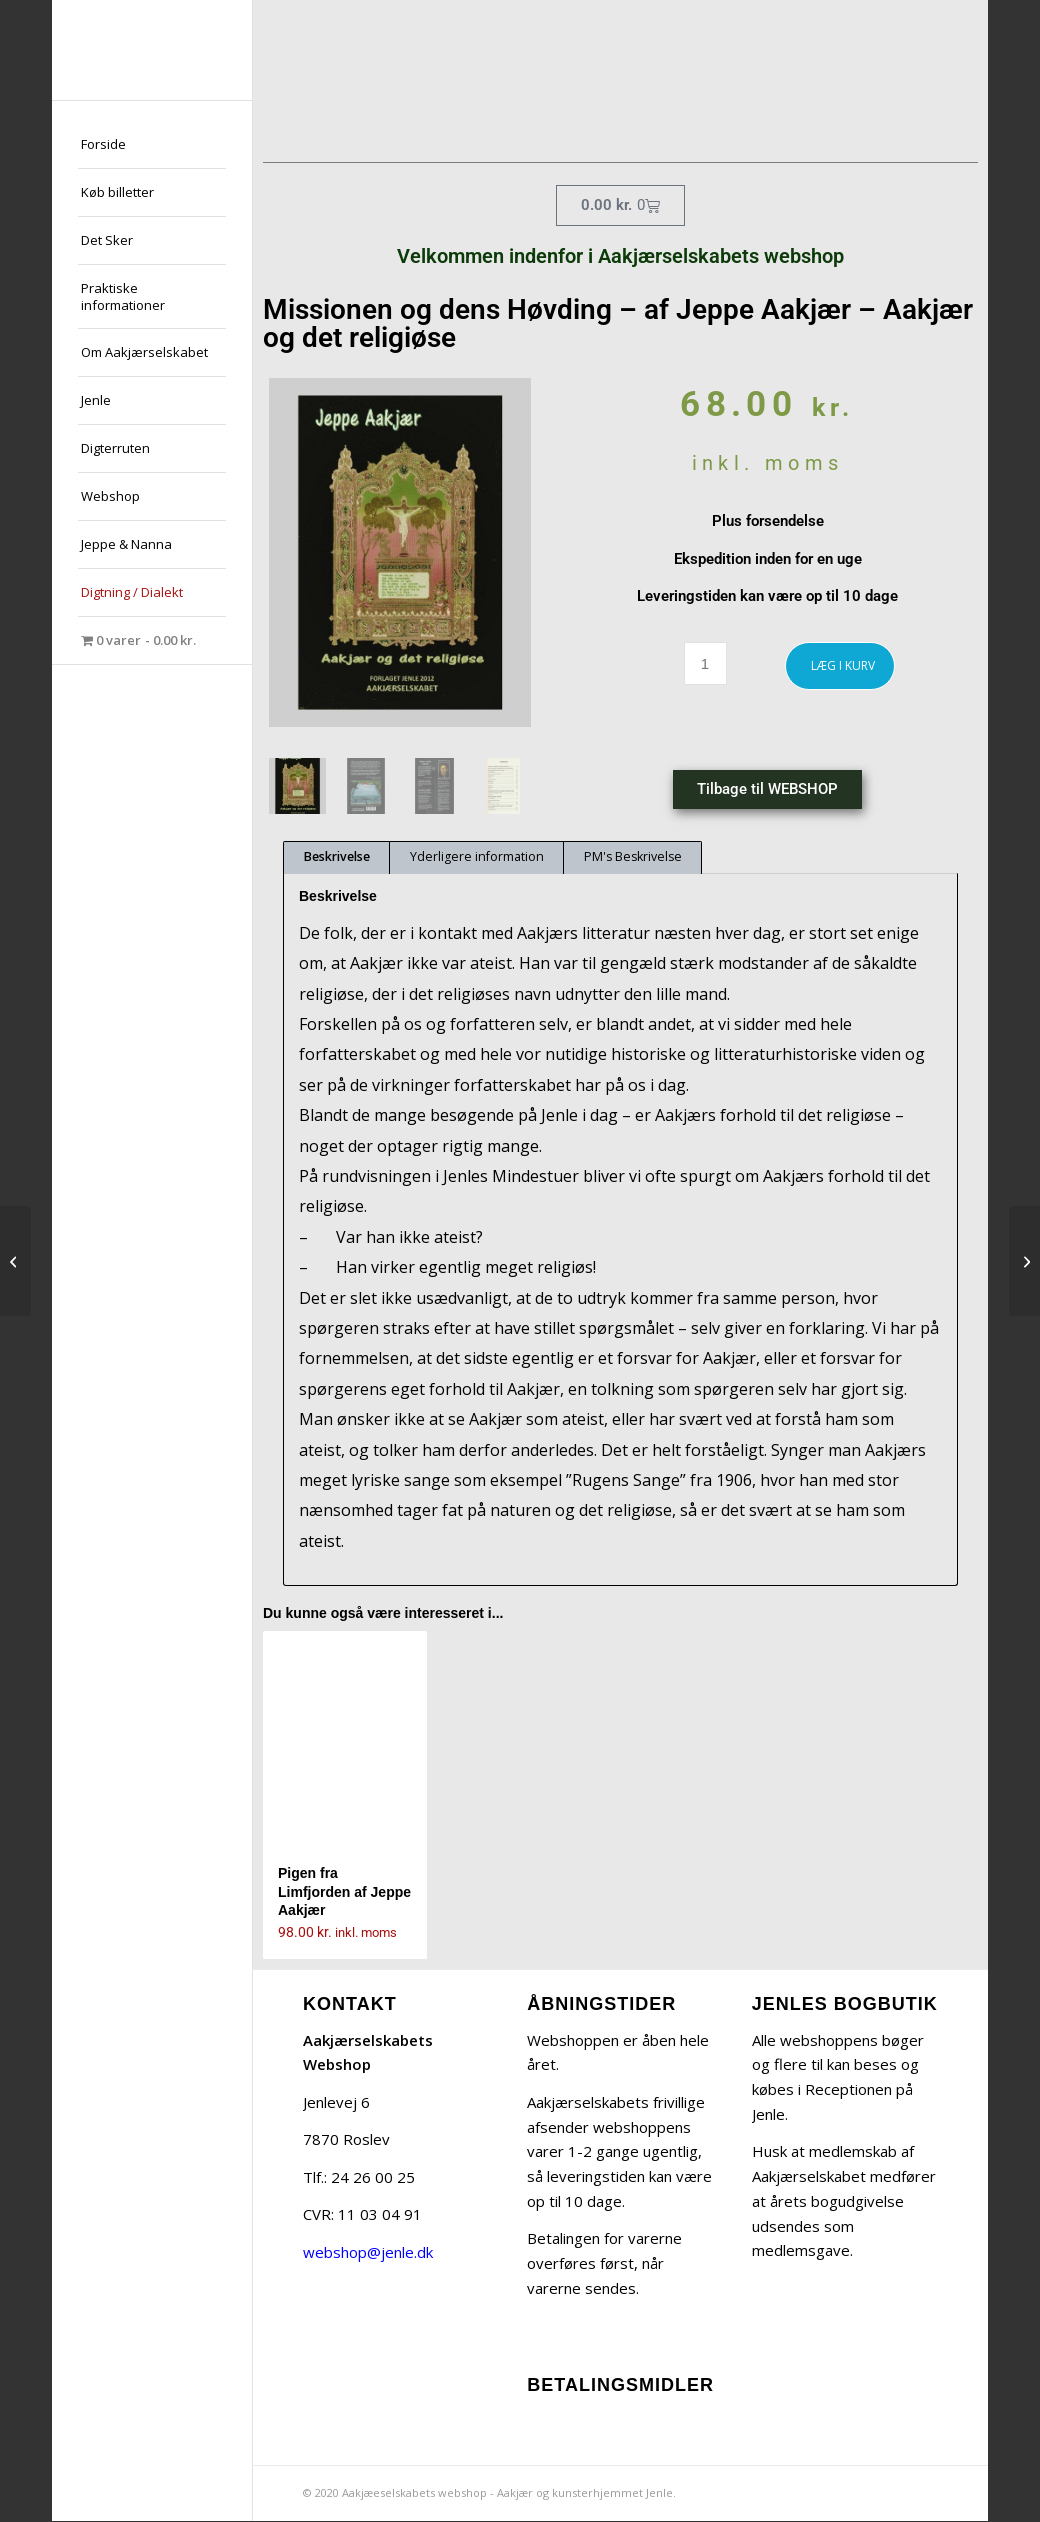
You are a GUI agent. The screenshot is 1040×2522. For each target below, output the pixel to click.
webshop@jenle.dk (368, 2253)
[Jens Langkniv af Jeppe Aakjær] (1024, 1261)
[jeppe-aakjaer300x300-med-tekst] (152, 50)
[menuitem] (152, 145)
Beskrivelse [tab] (337, 858)
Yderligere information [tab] (477, 858)
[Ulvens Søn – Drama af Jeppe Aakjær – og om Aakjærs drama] (15, 1261)
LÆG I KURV (843, 665)
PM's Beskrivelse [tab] (633, 858)
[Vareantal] (705, 663)
